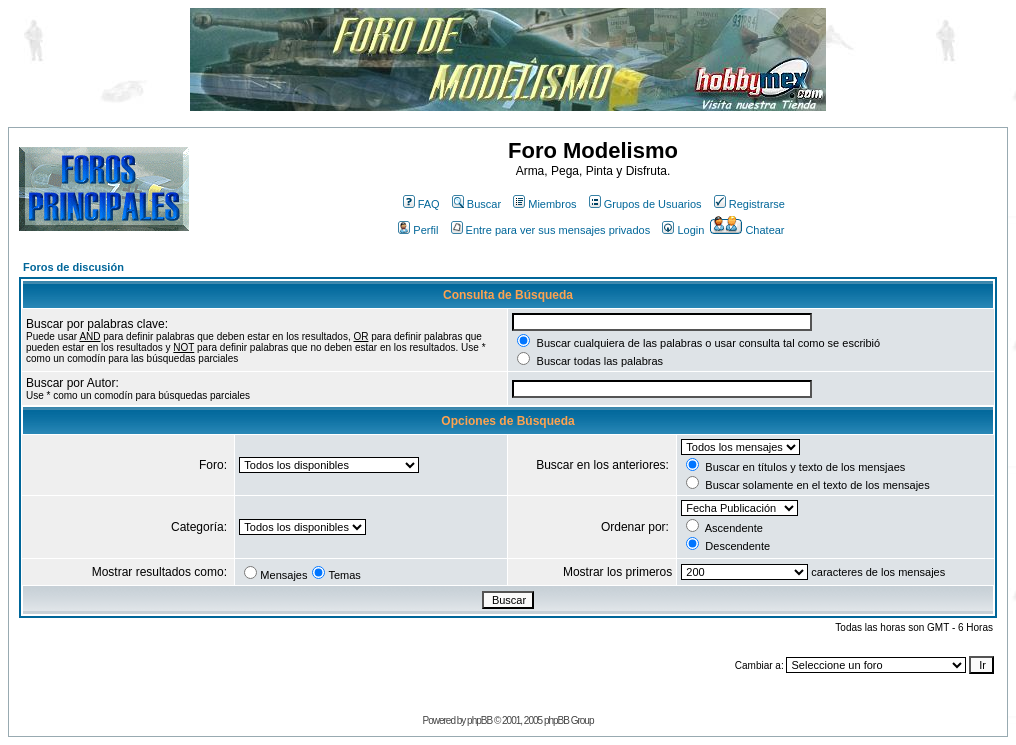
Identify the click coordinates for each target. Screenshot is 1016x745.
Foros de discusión (73, 267)
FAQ (421, 204)
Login (683, 230)
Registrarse (749, 204)
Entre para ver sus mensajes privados (551, 230)
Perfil (418, 230)
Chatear (747, 230)
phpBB (479, 720)
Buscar (476, 204)
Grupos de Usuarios (645, 204)
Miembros (544, 204)
